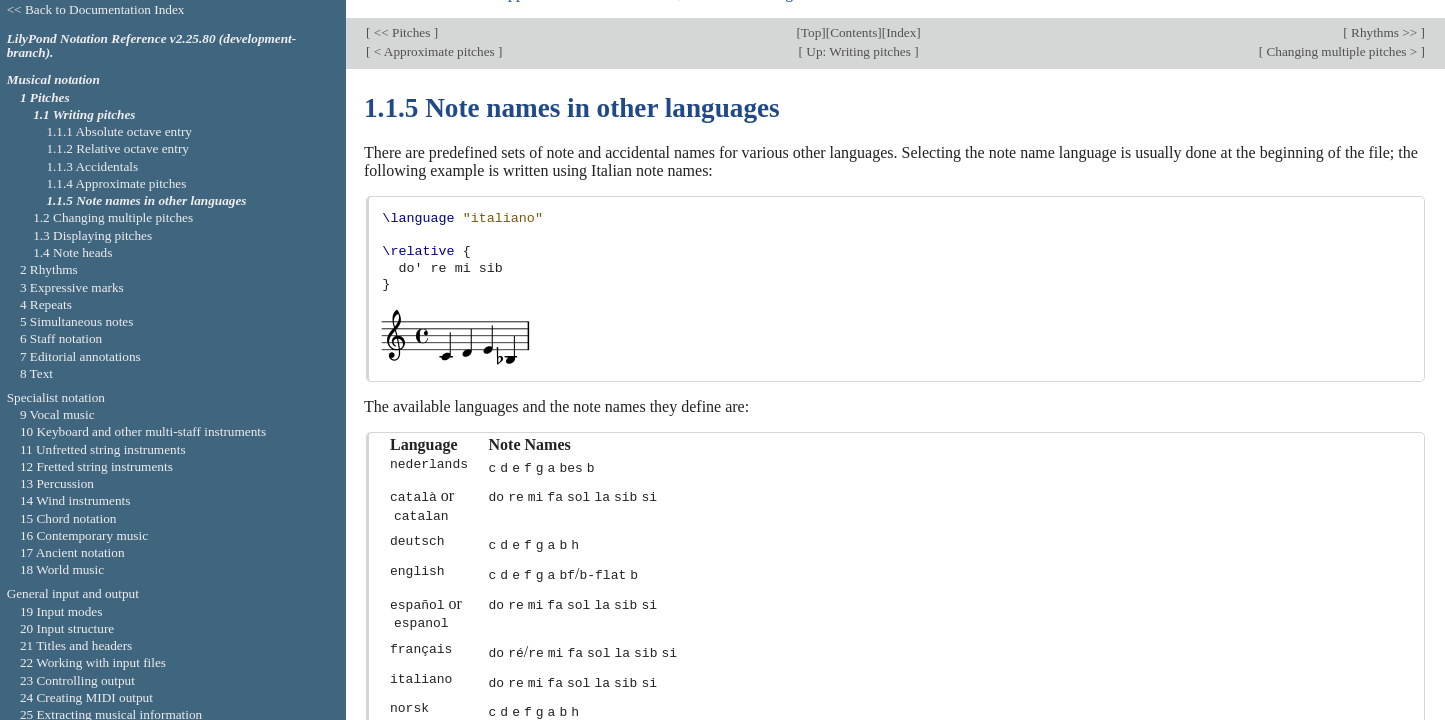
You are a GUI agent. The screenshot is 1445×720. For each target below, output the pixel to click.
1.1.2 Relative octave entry (117, 148)
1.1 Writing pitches (84, 114)
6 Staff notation (61, 338)
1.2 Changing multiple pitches (113, 217)
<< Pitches (401, 14)
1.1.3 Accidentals (92, 166)
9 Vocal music (57, 414)
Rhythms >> (1384, 14)
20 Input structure (67, 628)
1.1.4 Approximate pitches (116, 183)
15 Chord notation (68, 518)
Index (901, 14)
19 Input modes (61, 611)
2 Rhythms (49, 269)
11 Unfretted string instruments (103, 449)
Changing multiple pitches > (1341, 34)
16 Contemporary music (84, 535)
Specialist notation (56, 397)
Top (811, 14)
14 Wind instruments (75, 500)
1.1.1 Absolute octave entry (119, 131)
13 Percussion (57, 483)
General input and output (73, 593)
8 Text (36, 373)
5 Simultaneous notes (77, 321)
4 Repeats (46, 304)
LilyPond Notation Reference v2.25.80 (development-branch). (152, 46)
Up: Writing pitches (858, 34)
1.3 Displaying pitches (92, 235)
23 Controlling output (77, 680)
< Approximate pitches (434, 34)
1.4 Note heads (72, 252)
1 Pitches (45, 97)
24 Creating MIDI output (86, 697)
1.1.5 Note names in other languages (146, 200)
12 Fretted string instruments (96, 466)
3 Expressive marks (72, 287)
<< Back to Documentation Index (96, 9)
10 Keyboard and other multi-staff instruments (143, 431)
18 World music (62, 569)
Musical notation (53, 79)
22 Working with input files (93, 662)
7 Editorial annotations (80, 356)
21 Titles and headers (76, 645)
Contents (853, 14)
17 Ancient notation (72, 552)
